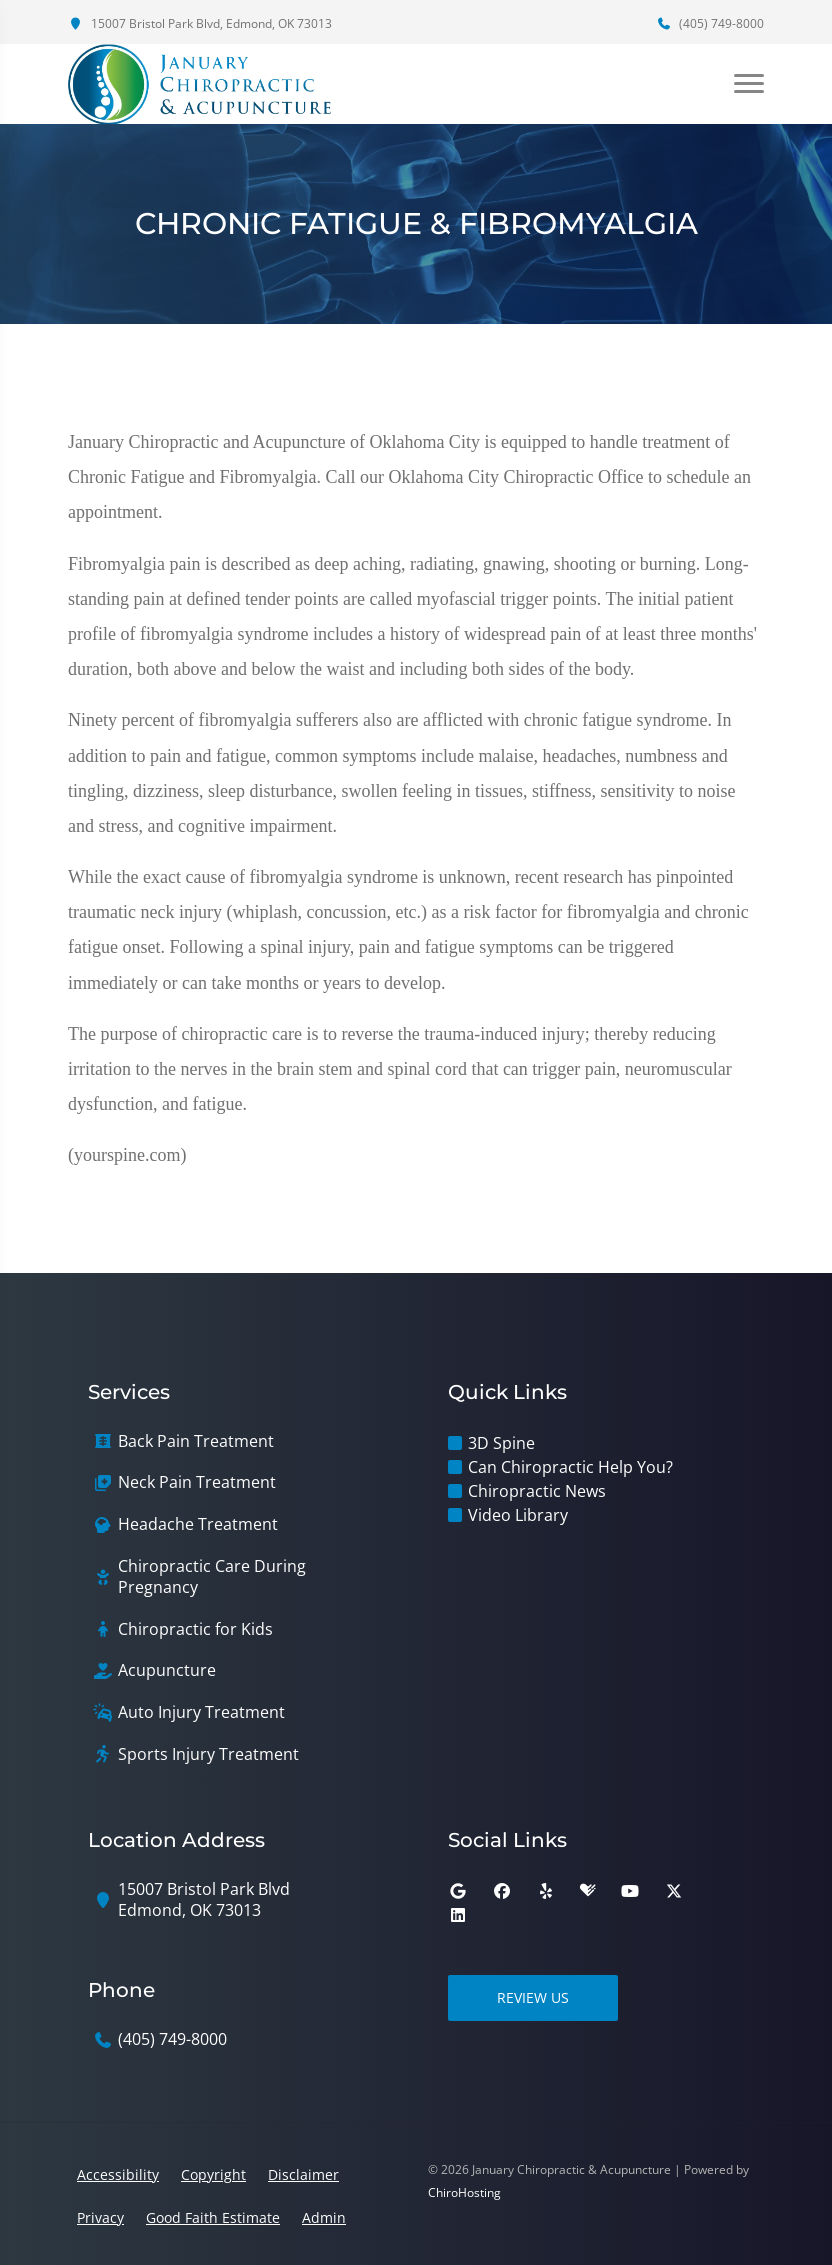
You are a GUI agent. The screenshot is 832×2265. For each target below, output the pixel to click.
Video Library (518, 1515)
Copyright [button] (213, 2174)
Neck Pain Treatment (197, 1482)
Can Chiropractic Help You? (570, 1467)
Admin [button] (324, 2217)
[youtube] (630, 1891)
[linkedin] (458, 1915)
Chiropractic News (537, 1491)
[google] (458, 1891)
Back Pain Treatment (196, 1441)
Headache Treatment (198, 1524)
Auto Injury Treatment (201, 1712)
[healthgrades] (588, 1891)
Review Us (533, 1997)
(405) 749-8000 (710, 23)
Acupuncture (167, 1670)
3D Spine (501, 1443)
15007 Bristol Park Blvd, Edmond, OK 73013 (200, 23)
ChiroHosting (464, 2192)
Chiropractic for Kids (195, 1629)
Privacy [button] (100, 2217)
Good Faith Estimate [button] (213, 2217)
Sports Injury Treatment (208, 1754)
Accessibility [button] (118, 2174)
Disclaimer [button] (303, 2174)
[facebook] (502, 1891)
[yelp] (546, 1891)
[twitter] (674, 1891)
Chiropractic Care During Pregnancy (212, 1577)
